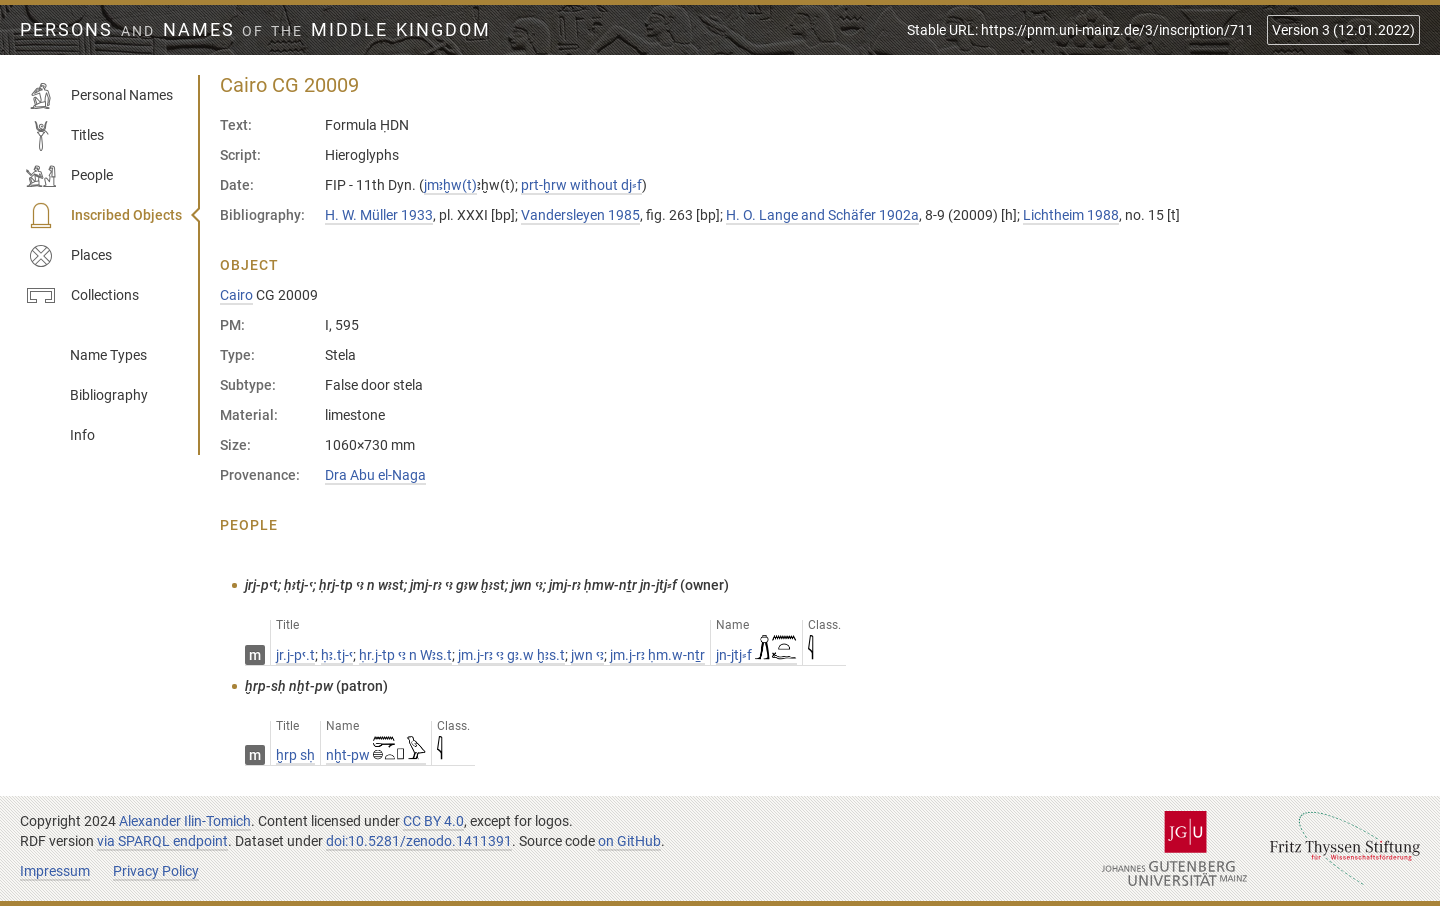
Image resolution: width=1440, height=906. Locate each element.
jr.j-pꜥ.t (295, 655)
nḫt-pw (376, 755)
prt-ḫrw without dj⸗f (581, 185)
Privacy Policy (156, 871)
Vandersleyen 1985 (580, 215)
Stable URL (1080, 30)
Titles (65, 136)
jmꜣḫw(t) (450, 185)
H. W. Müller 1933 (379, 215)
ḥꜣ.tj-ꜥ (337, 655)
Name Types (108, 355)
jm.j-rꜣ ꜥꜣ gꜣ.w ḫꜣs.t (511, 655)
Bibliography (109, 395)
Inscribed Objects (104, 216)
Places (69, 256)
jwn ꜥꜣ (587, 655)
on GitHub (629, 841)
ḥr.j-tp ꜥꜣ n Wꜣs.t (405, 655)
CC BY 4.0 (433, 821)
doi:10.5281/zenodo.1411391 (419, 841)
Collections (82, 296)
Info (82, 435)
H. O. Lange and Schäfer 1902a (822, 215)
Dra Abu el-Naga (375, 475)
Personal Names (99, 96)
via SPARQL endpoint (162, 841)
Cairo (236, 295)
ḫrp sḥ (295, 755)
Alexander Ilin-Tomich (185, 821)
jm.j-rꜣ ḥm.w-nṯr (657, 655)
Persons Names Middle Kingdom (255, 30)
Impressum (55, 871)
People (69, 176)
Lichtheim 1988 (1071, 215)
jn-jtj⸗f (756, 655)
